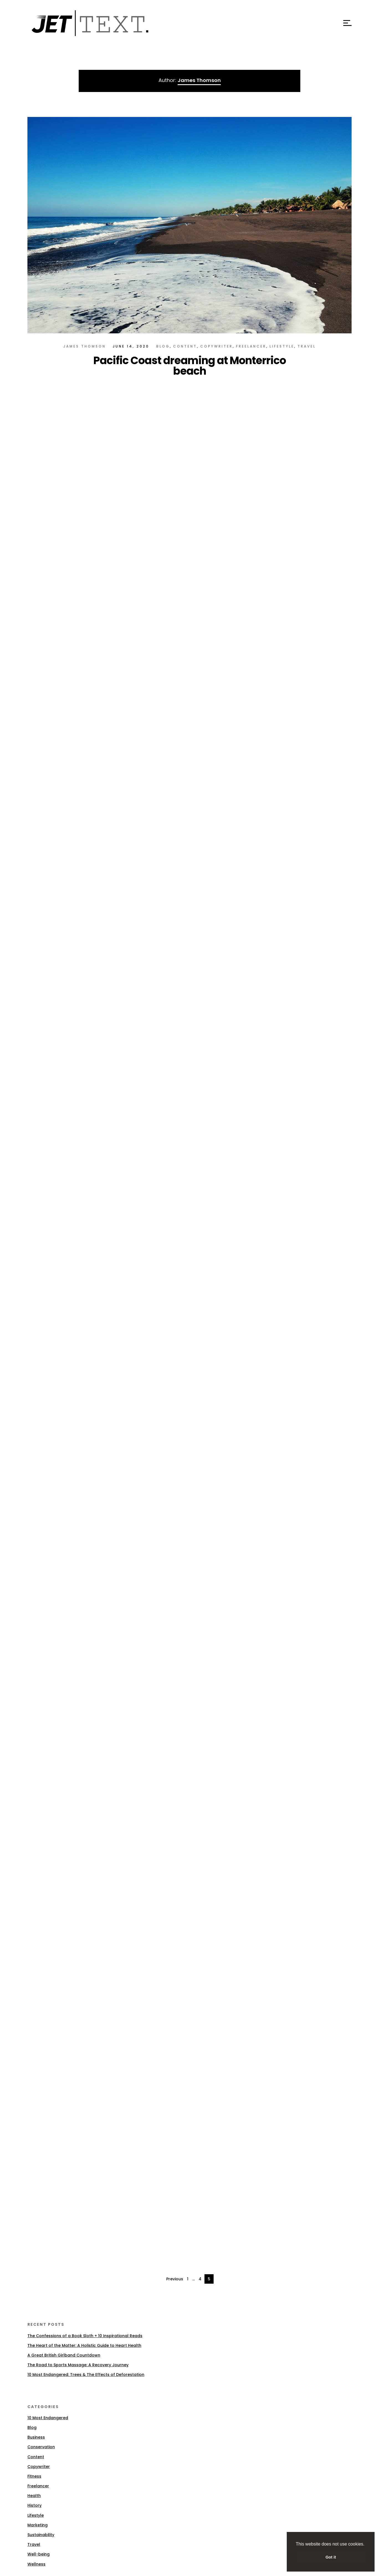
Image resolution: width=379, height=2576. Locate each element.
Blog (163, 346)
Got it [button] (331, 2557)
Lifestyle (282, 346)
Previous (174, 2279)
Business (36, 2437)
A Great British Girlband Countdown (63, 2355)
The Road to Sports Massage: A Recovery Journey (78, 2365)
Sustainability (40, 2534)
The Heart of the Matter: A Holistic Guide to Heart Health (84, 2345)
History (34, 2505)
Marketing (37, 2525)
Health (34, 2495)
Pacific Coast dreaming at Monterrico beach (189, 365)
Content (185, 346)
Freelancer (251, 346)
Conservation (41, 2447)
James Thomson (84, 346)
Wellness (36, 2564)
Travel (307, 346)
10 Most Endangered (47, 2418)
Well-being (38, 2554)
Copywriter (216, 346)
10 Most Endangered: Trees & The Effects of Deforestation (85, 2374)
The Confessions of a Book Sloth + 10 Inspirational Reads (84, 2336)
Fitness (34, 2476)
